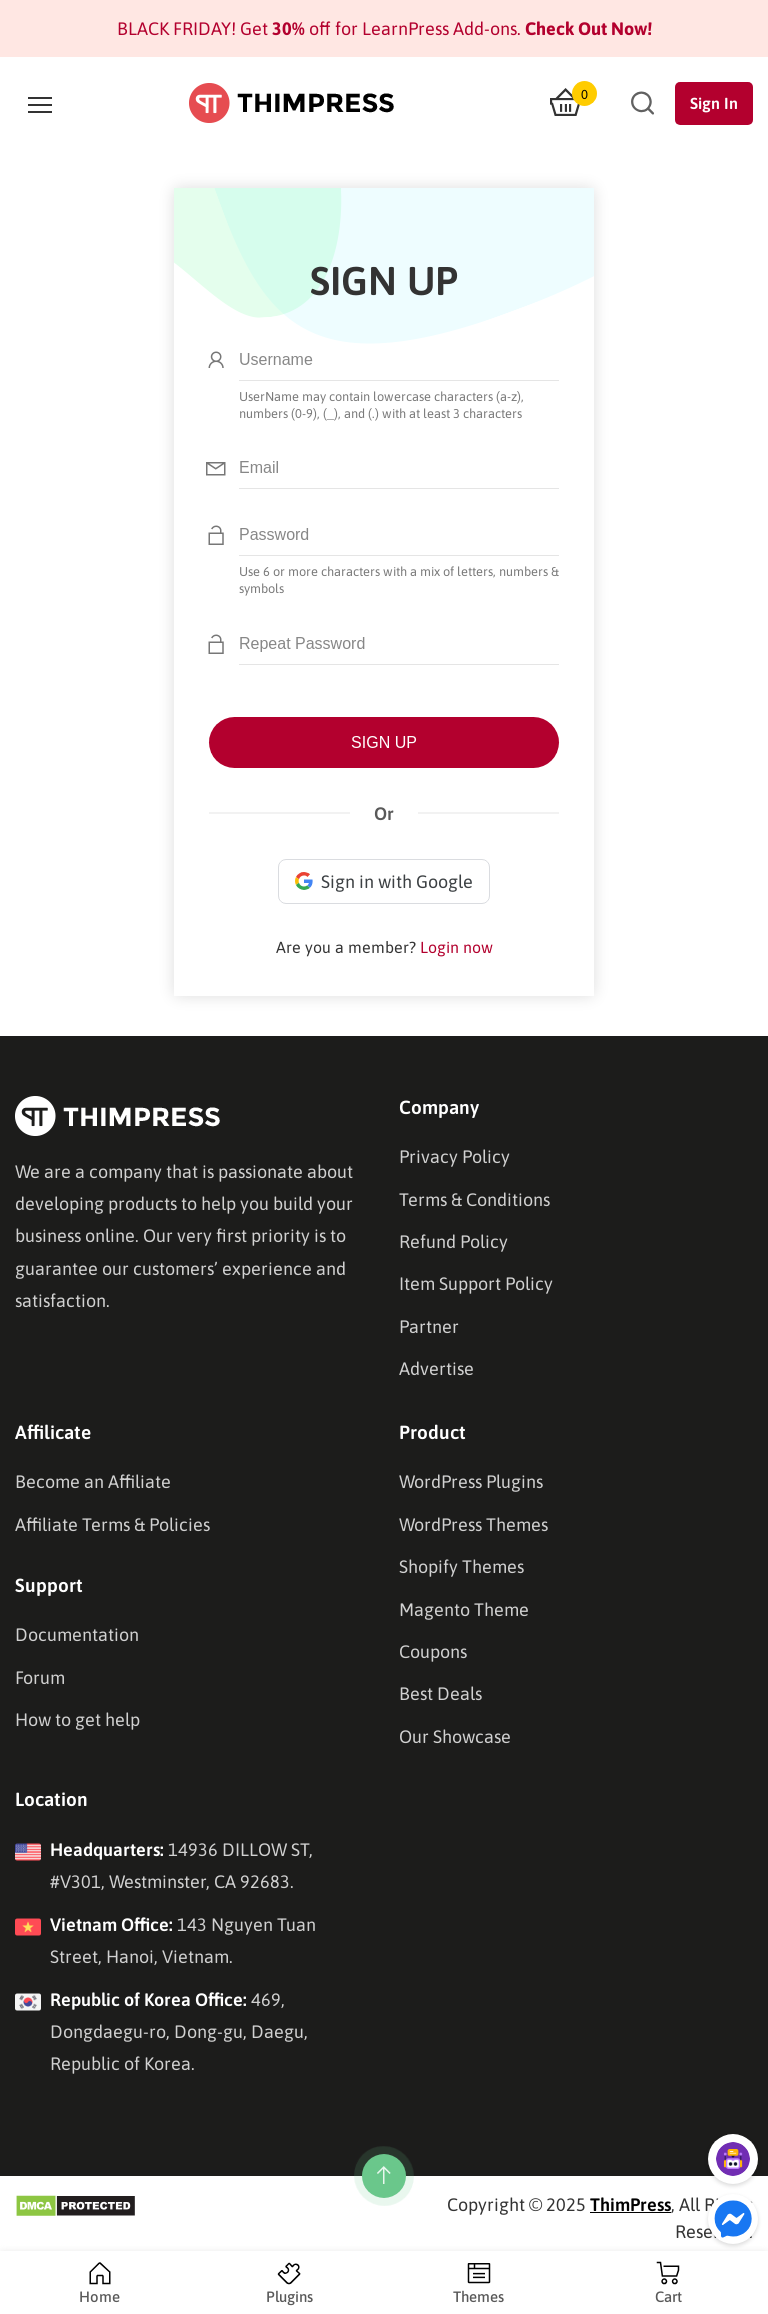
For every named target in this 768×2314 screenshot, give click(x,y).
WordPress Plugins (471, 1481)
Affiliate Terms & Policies (112, 1524)
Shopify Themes (461, 1566)
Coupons (433, 1651)
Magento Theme (464, 1609)
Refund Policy (453, 1241)
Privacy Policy (454, 1156)
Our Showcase (455, 1736)
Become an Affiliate (93, 1481)
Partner (429, 1326)
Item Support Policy (476, 1283)
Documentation (77, 1634)
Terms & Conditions (474, 1199)
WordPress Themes (473, 1524)
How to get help (77, 1719)
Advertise (436, 1368)
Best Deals (440, 1693)
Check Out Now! (586, 28)
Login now (456, 947)
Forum (40, 1677)
